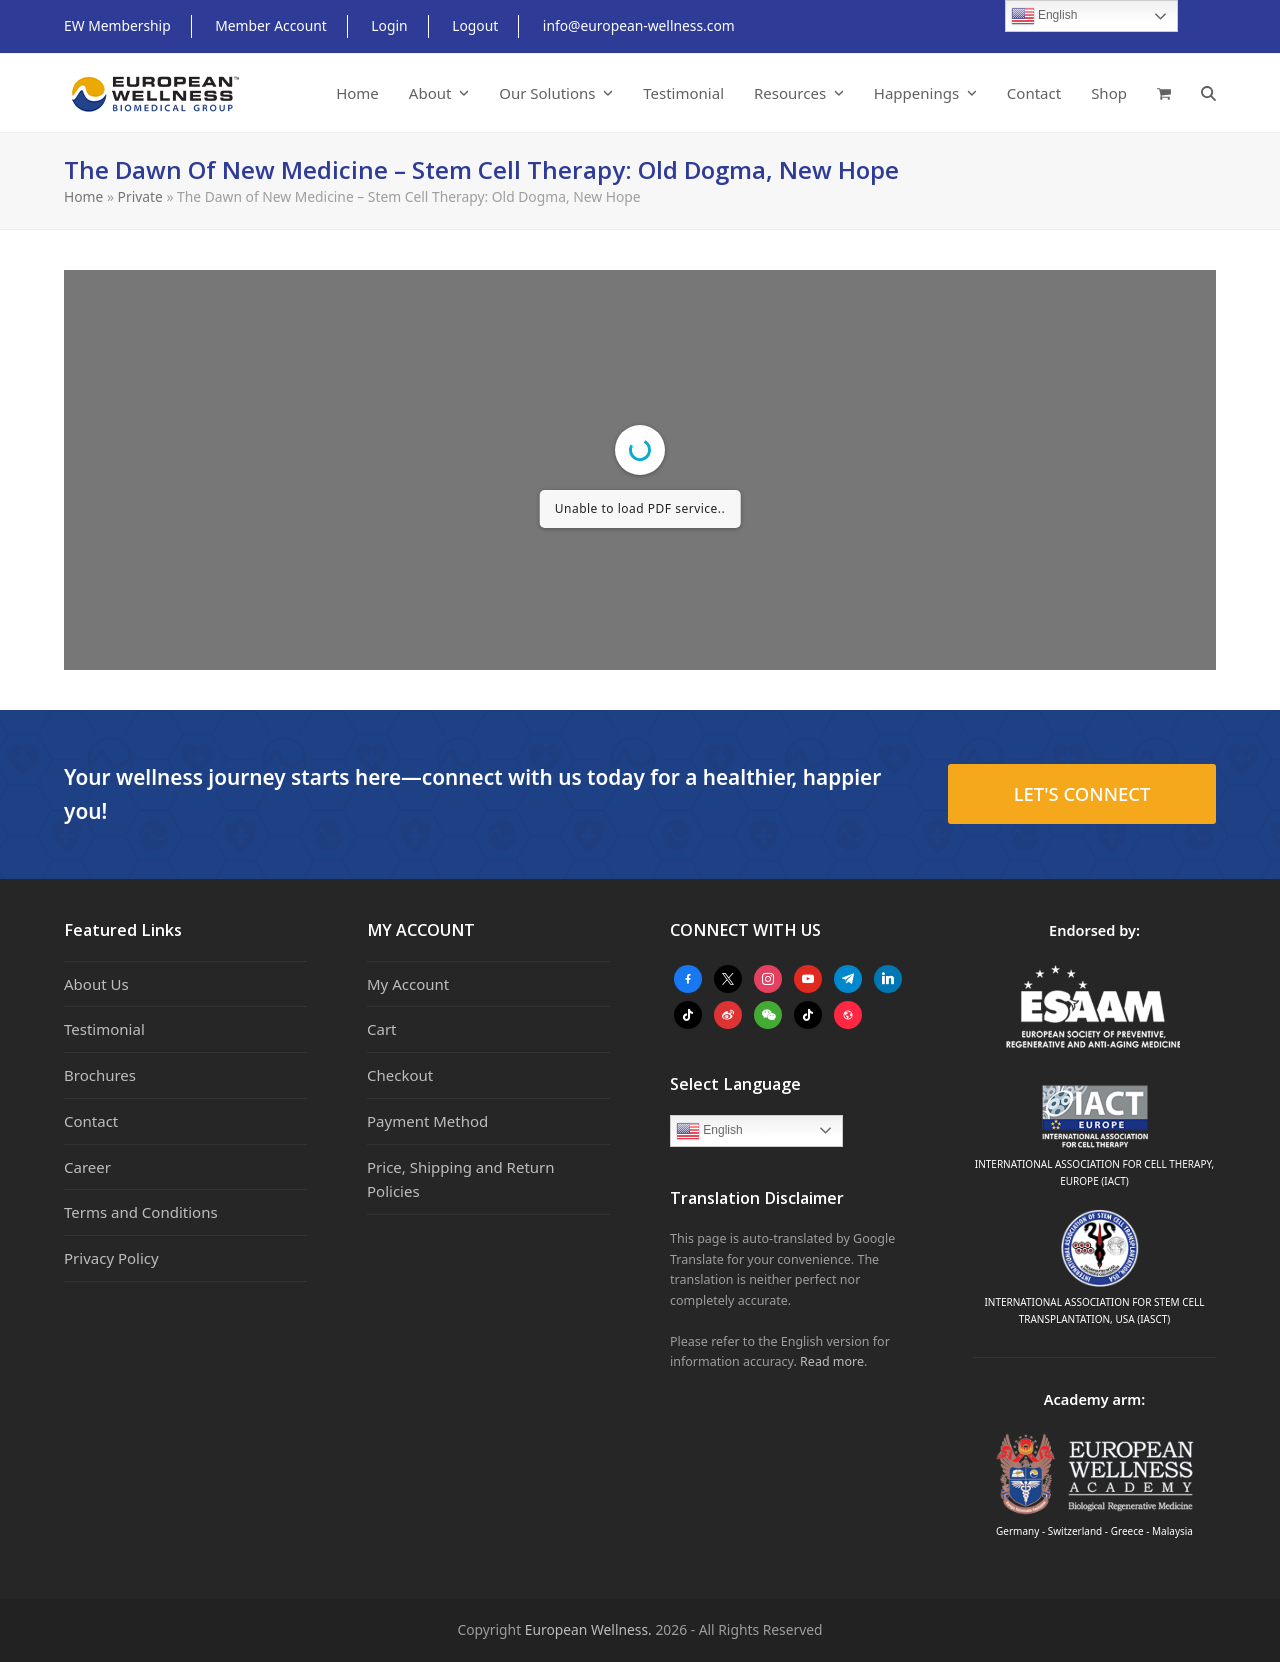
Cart (382, 1029)
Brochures (100, 1075)
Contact (91, 1121)
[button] (1164, 93)
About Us (96, 984)
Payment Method (427, 1121)
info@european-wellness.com (639, 25)
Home (83, 196)
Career (87, 1167)
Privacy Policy (111, 1258)
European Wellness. (588, 1629)
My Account (408, 984)
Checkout (400, 1075)
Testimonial (104, 1029)
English (709, 1131)
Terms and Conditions (141, 1212)
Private (140, 196)
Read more (832, 1361)
